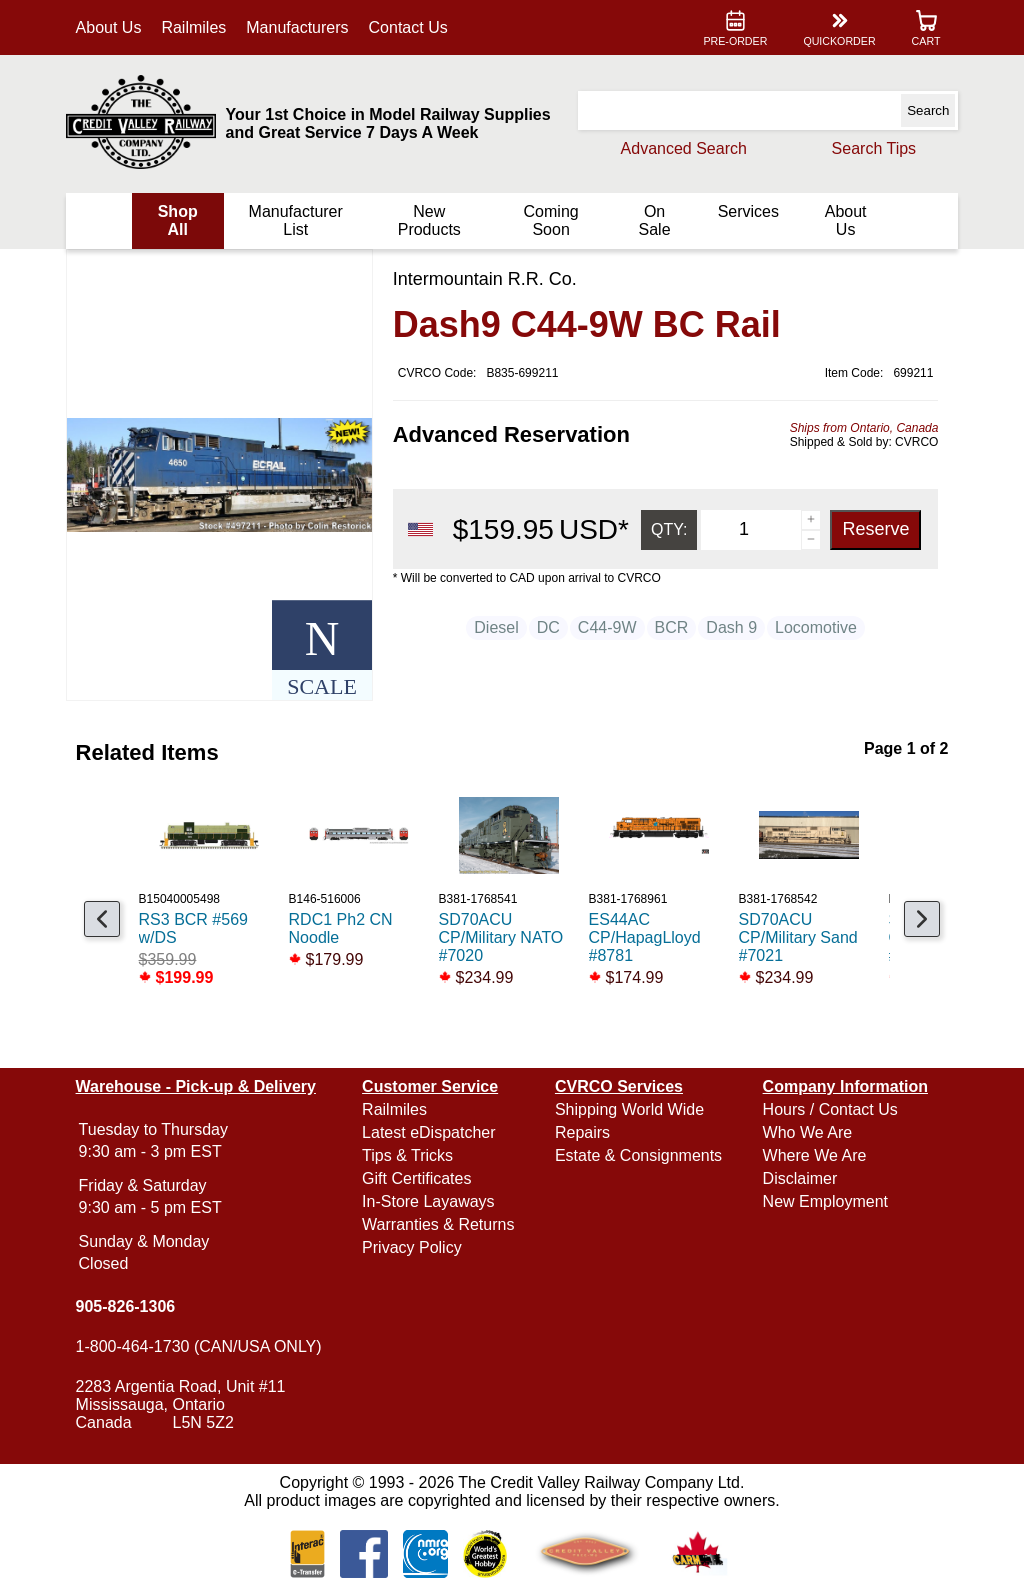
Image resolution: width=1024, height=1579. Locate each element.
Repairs (582, 1132)
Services (747, 211)
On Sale (654, 220)
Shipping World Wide (629, 1109)
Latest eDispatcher (428, 1132)
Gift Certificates (416, 1178)
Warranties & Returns (438, 1224)
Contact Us (408, 27)
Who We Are (807, 1132)
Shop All (178, 220)
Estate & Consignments (638, 1155)
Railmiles (194, 27)
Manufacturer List (296, 220)
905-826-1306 (126, 1306)
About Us (109, 27)
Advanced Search (683, 148)
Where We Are (814, 1155)
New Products (429, 220)
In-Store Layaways (428, 1201)
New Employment (824, 1201)
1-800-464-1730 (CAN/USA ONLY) (199, 1346)
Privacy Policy (412, 1247)
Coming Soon (550, 220)
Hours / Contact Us (829, 1109)
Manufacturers (298, 27)
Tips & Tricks (407, 1155)
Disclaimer (799, 1178)
